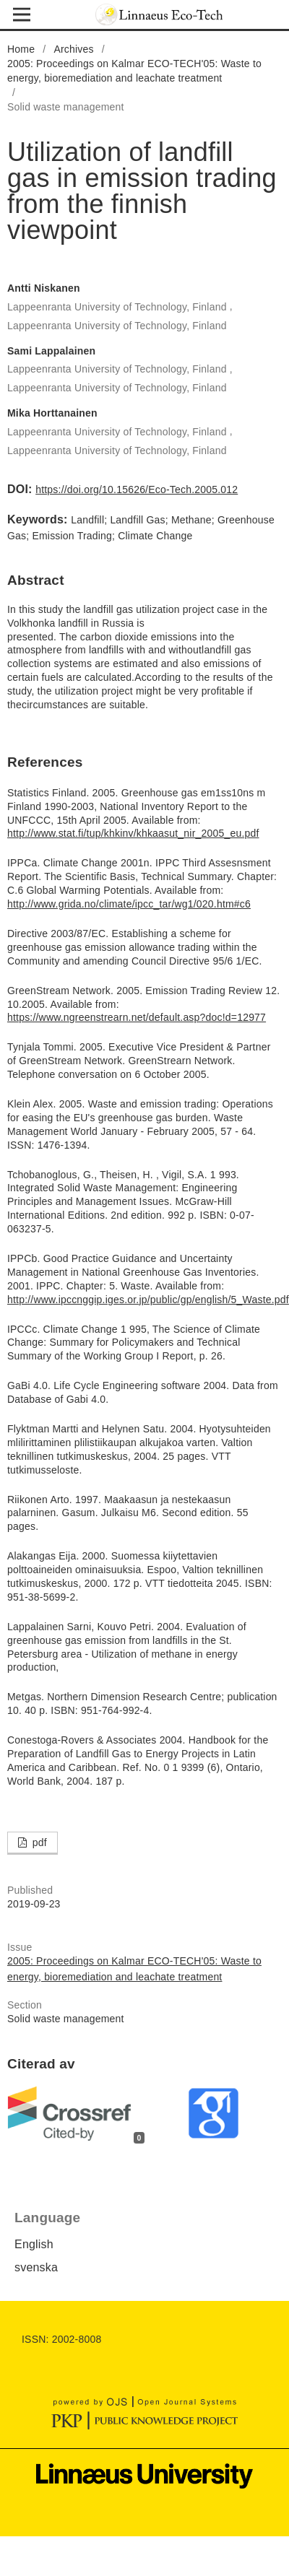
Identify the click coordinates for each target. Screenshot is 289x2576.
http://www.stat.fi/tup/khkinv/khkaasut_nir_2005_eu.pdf (133, 833)
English (33, 2244)
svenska (36, 2267)
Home (21, 49)
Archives (73, 49)
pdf (38, 1842)
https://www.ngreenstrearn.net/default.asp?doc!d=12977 (136, 1017)
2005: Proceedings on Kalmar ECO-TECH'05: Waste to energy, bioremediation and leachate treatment (134, 71)
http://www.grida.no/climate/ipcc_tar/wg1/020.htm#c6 (129, 904)
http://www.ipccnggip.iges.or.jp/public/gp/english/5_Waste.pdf (148, 1299)
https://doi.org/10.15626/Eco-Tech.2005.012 (136, 489)
